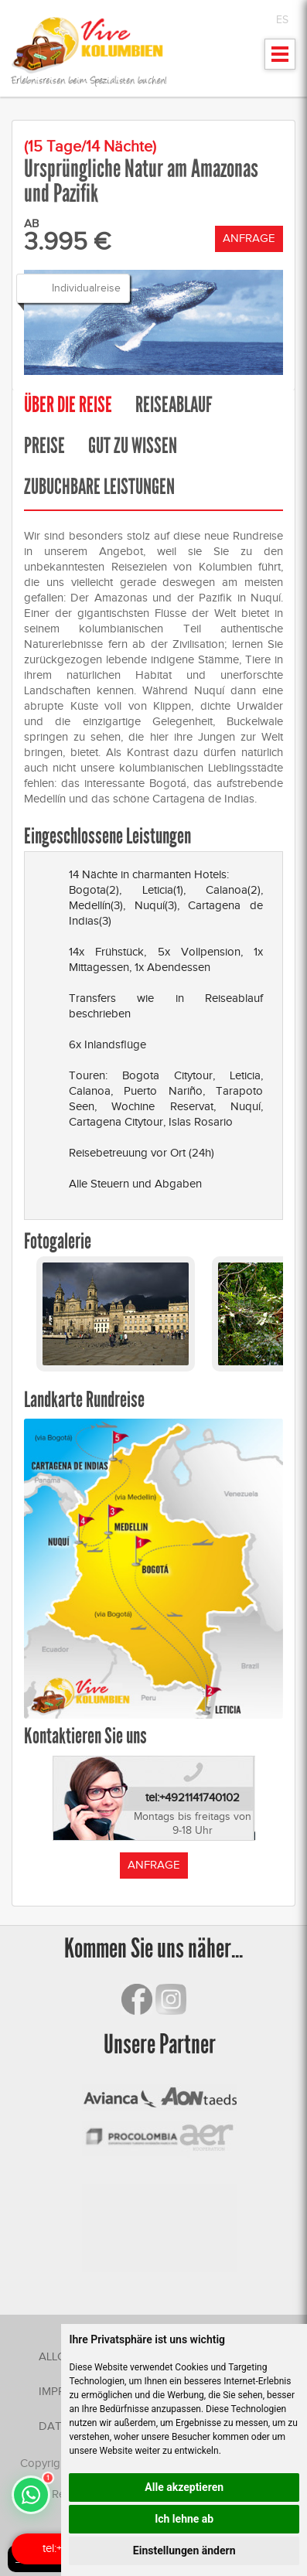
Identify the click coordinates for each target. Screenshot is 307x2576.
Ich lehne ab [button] (184, 2519)
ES (282, 20)
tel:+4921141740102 (192, 1797)
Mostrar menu (280, 59)
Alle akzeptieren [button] (184, 2487)
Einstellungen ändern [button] (184, 2550)
